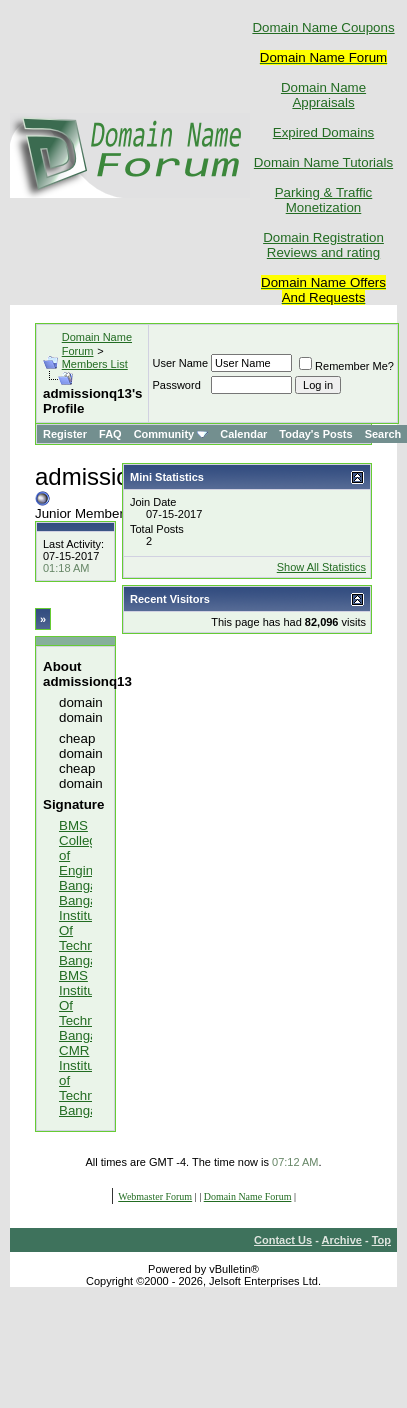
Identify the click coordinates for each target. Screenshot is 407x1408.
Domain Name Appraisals (323, 95)
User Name (180, 363)
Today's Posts (315, 434)
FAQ (110, 434)
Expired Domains (323, 132)
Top (381, 1240)
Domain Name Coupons (323, 27)
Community (171, 434)
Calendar (243, 434)
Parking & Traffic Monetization (324, 200)
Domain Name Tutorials (323, 162)
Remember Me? (346, 366)
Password (176, 385)
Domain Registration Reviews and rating (323, 245)
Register (65, 434)
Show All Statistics (321, 567)
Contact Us (283, 1240)
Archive (342, 1240)
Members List (95, 364)
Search (383, 434)
